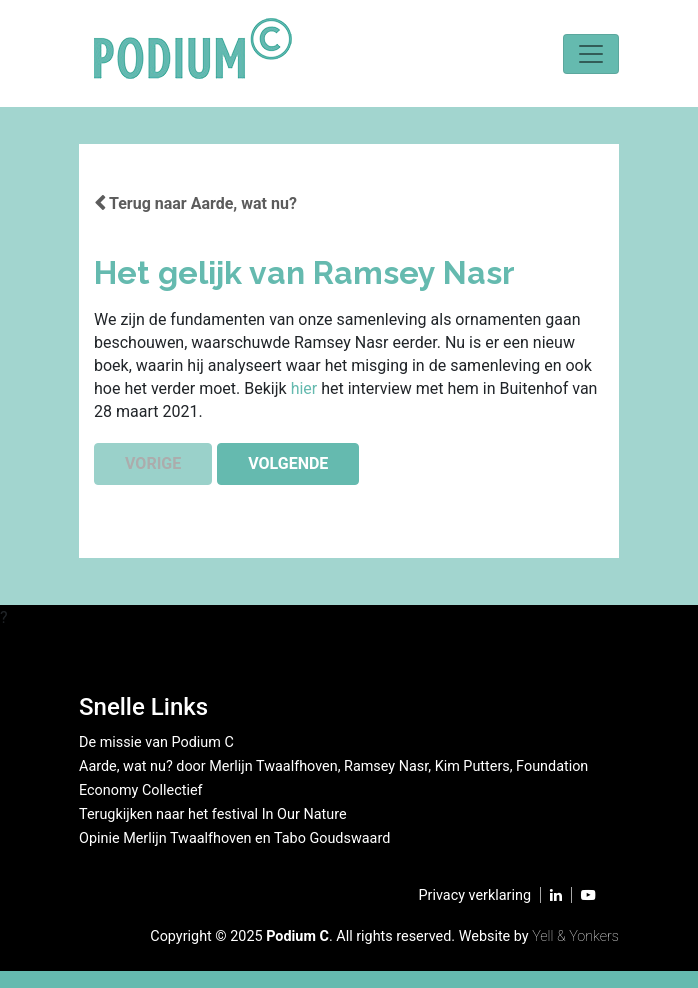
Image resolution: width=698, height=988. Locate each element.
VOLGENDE (288, 463)
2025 (246, 936)
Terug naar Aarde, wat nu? (195, 203)
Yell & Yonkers (575, 936)
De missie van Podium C (156, 742)
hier (306, 388)
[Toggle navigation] (591, 54)
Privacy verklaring (475, 895)
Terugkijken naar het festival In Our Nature (213, 814)
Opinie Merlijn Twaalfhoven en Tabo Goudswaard (234, 838)
